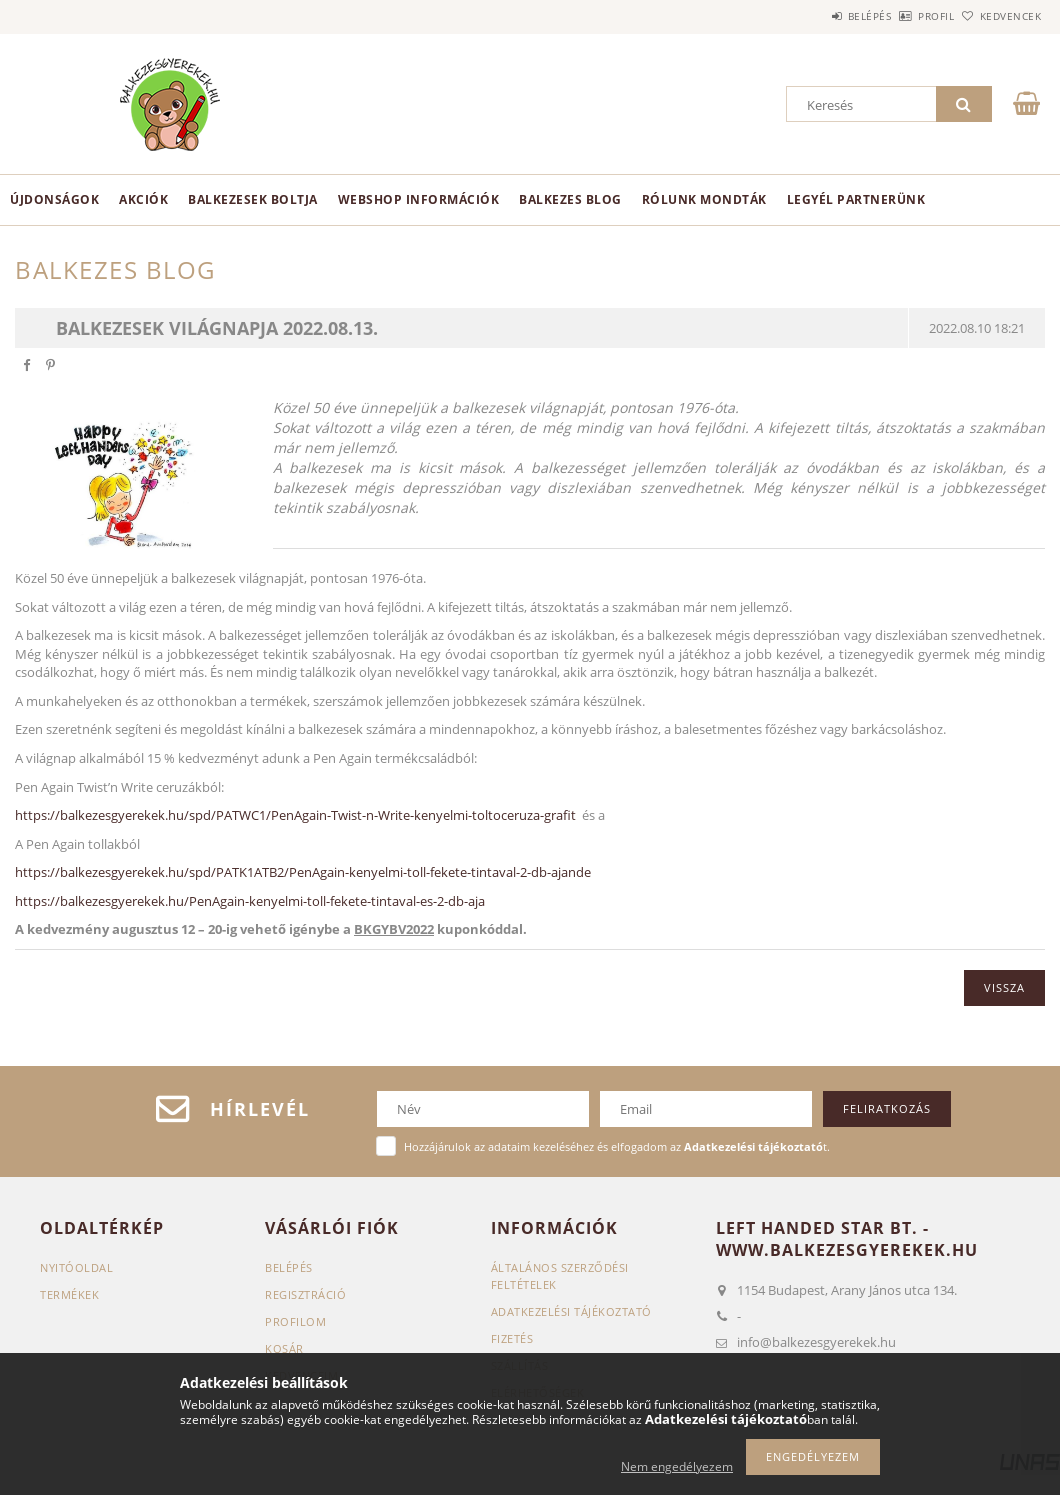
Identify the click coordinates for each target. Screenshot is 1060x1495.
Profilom (295, 1321)
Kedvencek (999, 16)
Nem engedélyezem (677, 1466)
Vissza (1004, 987)
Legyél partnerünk (856, 199)
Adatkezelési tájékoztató (571, 1311)
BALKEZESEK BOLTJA (253, 199)
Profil (903, 16)
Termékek (69, 1294)
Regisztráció (305, 1294)
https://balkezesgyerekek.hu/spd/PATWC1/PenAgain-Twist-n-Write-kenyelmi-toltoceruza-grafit (295, 815)
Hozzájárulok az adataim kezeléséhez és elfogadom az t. (617, 1146)
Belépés (814, 16)
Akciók (143, 199)
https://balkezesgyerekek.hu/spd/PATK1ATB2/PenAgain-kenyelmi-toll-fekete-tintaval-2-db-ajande (303, 872)
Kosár (284, 1348)
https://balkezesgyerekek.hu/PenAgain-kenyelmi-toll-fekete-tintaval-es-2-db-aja (250, 901)
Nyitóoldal (76, 1267)
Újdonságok (54, 199)
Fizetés (512, 1338)
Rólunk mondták (704, 199)
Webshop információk (419, 199)
